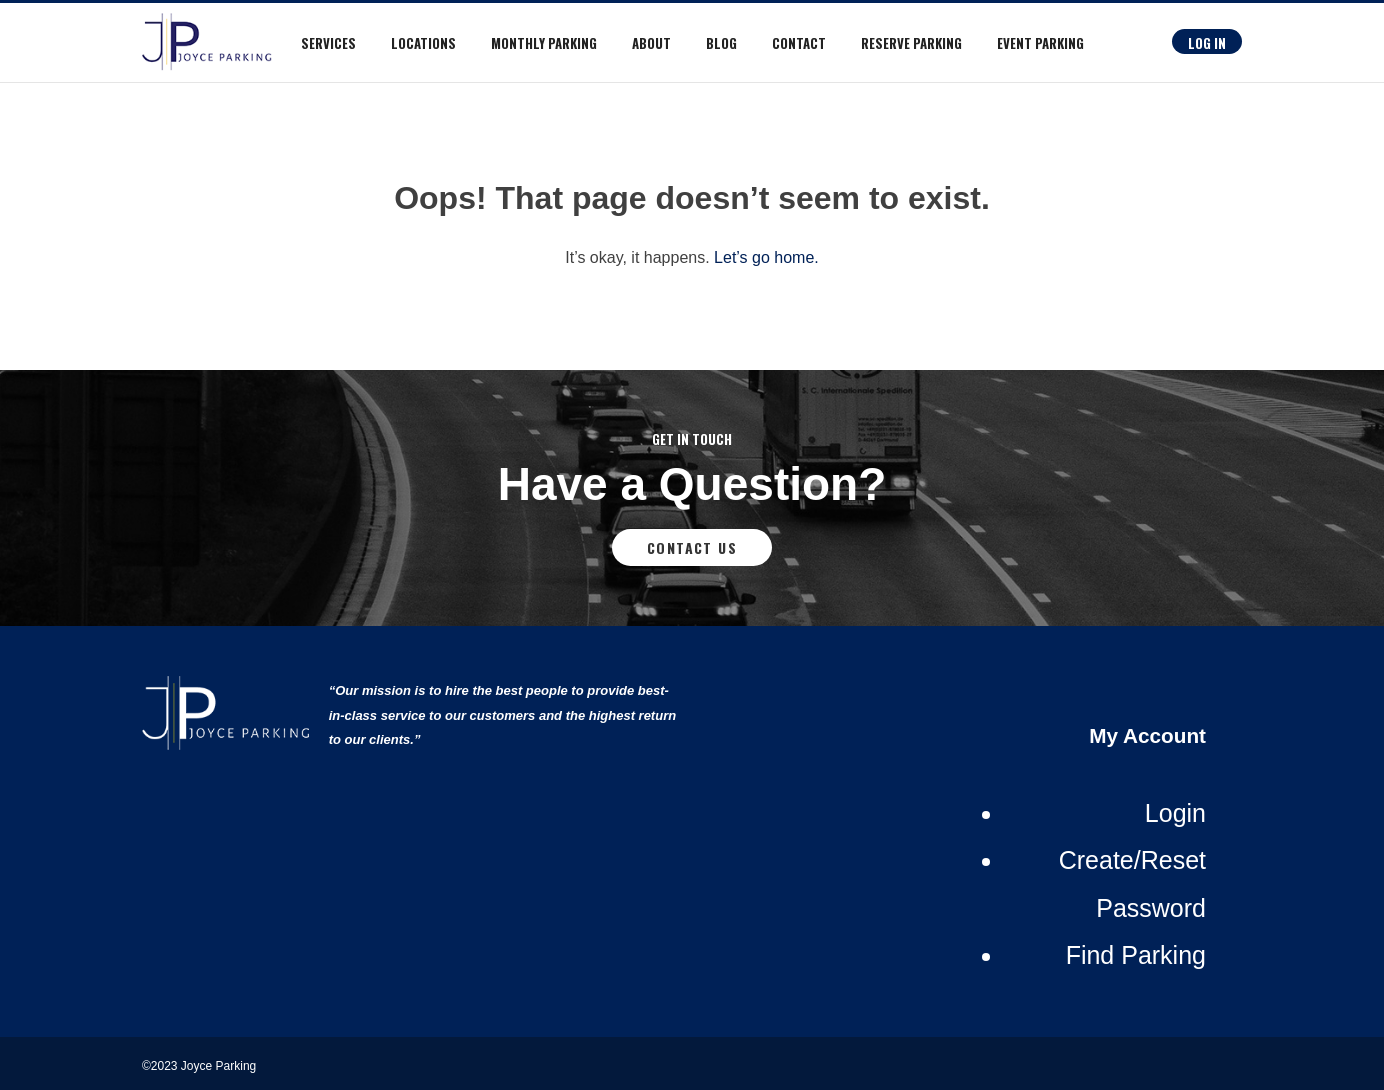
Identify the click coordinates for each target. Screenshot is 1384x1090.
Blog (721, 43)
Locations (423, 43)
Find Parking (1136, 955)
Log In (1207, 43)
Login (1175, 813)
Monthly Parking (544, 43)
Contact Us (692, 547)
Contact (799, 43)
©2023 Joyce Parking (201, 1066)
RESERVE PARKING (911, 43)
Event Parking (1040, 43)
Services (328, 43)
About (651, 43)
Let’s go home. (766, 257)
